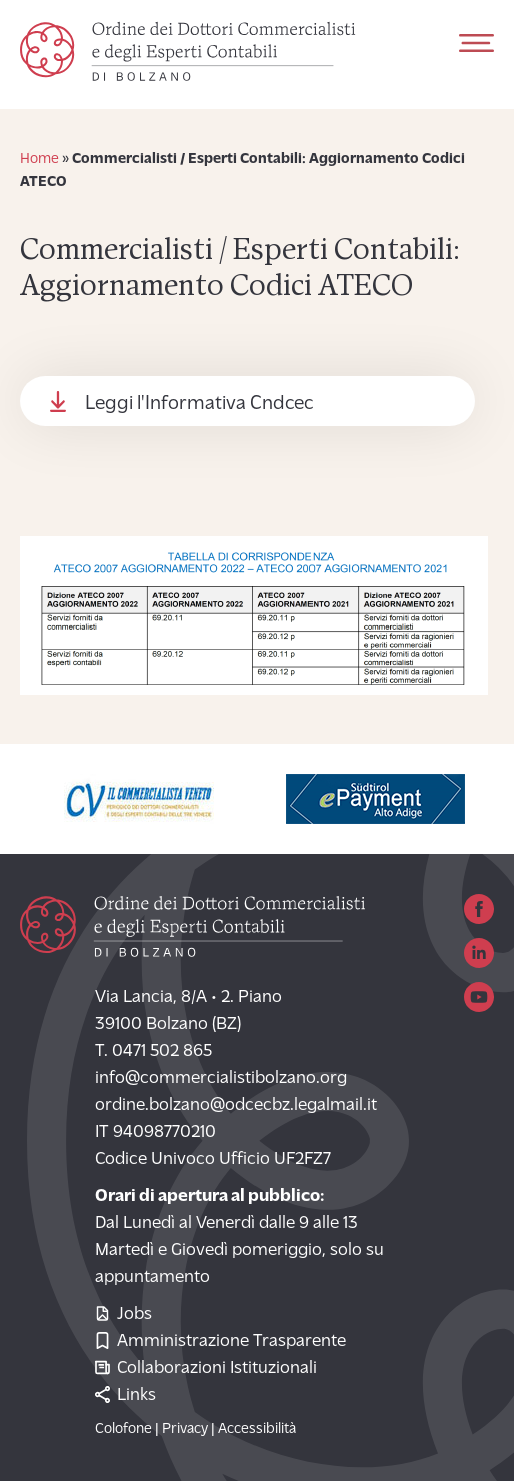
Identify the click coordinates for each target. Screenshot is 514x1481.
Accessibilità (257, 1429)
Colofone (123, 1429)
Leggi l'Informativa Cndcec (199, 404)
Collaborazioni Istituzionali (206, 1368)
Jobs (123, 1314)
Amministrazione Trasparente (220, 1341)
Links (125, 1395)
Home (39, 159)
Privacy (185, 1429)
